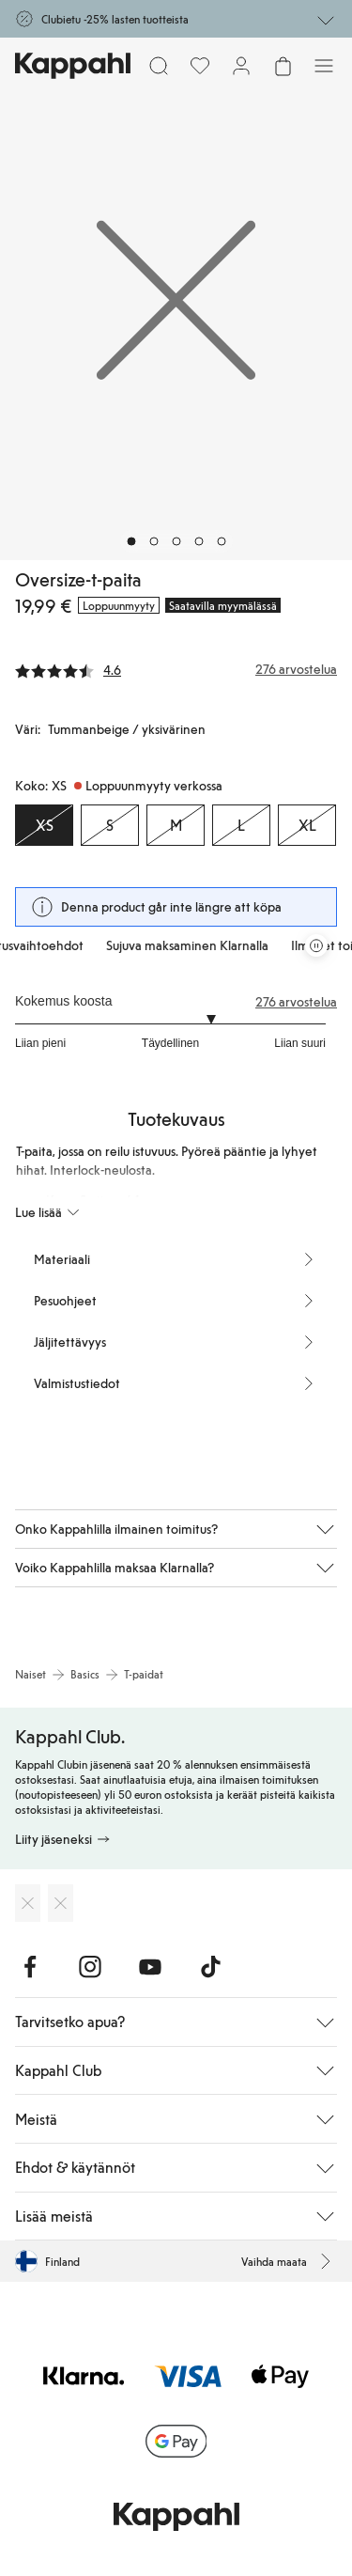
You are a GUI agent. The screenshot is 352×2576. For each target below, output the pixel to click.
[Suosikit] (200, 65)
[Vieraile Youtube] (150, 1967)
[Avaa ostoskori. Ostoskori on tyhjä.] (282, 65)
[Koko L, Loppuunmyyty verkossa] (241, 825)
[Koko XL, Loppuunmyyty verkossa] (307, 825)
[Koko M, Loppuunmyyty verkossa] (175, 825)
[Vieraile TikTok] (210, 1967)
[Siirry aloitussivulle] (72, 66)
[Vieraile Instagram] (90, 1967)
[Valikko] (323, 65)
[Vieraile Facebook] (30, 1967)
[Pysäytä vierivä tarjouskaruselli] (316, 945)
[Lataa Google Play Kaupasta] (60, 1903)
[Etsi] (158, 65)
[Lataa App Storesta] (27, 1903)
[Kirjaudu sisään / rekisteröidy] (241, 65)
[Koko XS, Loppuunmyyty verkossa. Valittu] (44, 825)
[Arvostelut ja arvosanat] (176, 669)
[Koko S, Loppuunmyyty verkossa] (110, 825)
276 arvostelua (296, 1001)
